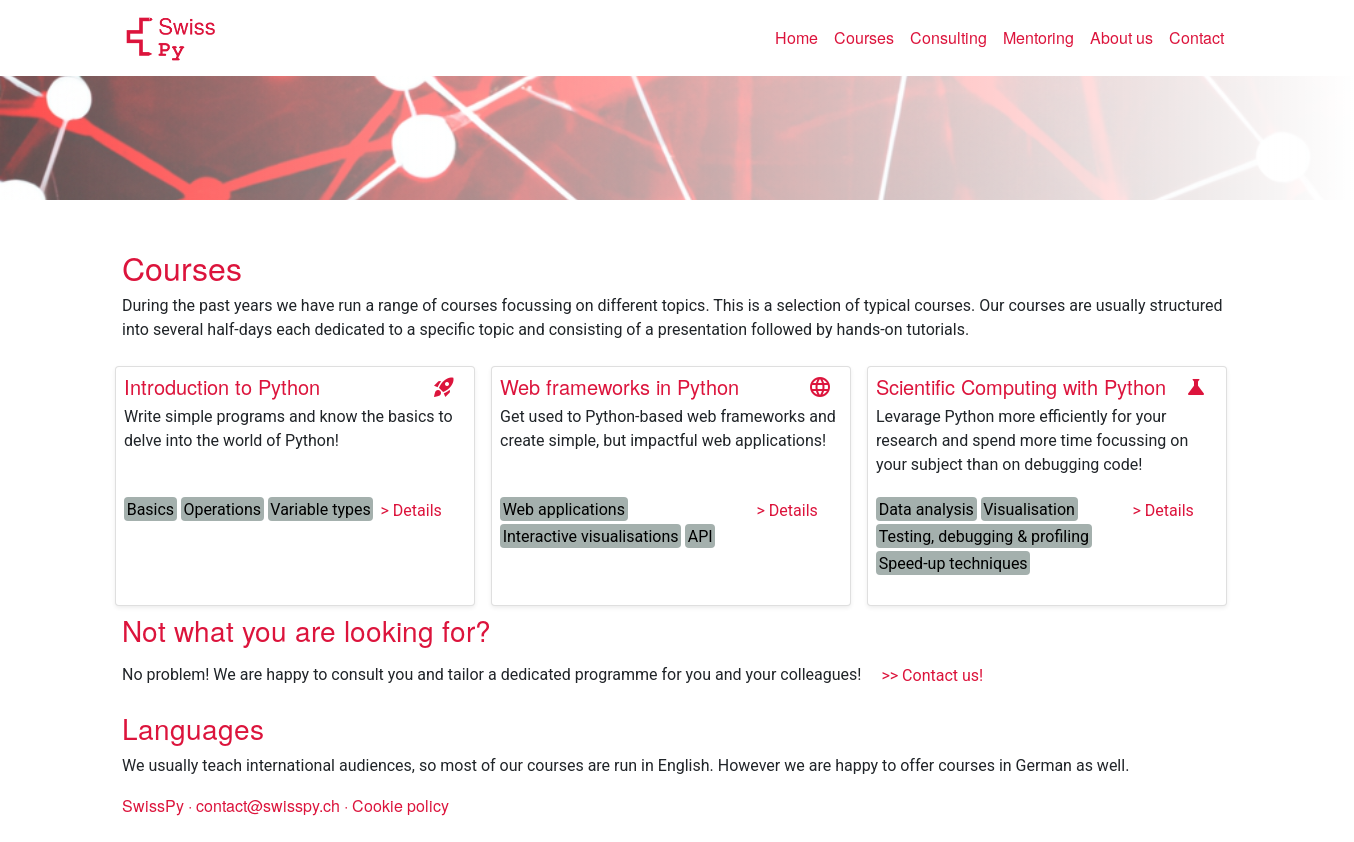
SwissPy (153, 805)
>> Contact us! (932, 675)
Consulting (948, 37)
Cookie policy (400, 805)
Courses (864, 37)
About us (1121, 37)
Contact (1196, 37)
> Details (411, 510)
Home (800, 37)
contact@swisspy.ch (270, 805)
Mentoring (1038, 37)
